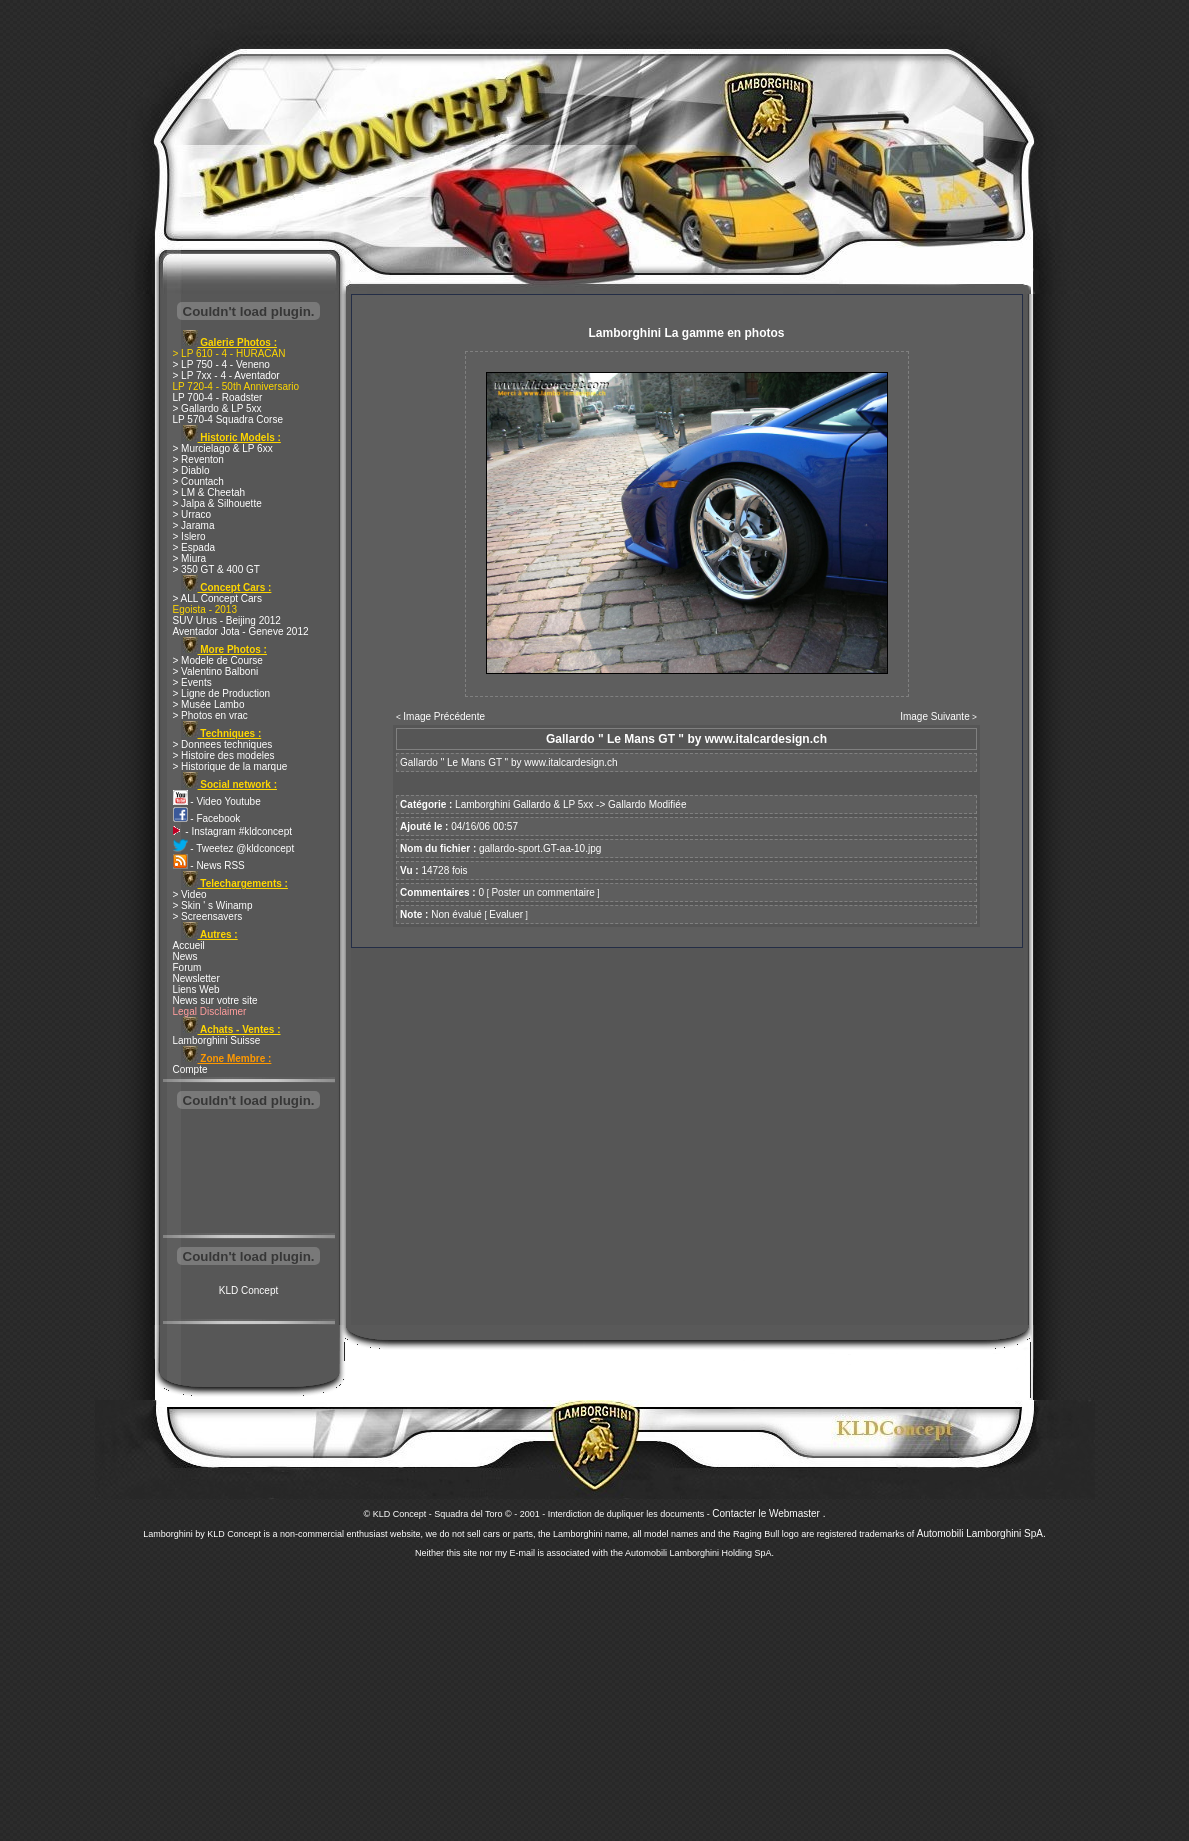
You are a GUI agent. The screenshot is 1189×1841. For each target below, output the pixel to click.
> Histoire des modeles (224, 755)
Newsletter (196, 978)
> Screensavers (208, 916)
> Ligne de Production (222, 693)
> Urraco (192, 514)
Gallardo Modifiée (647, 804)
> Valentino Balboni (216, 671)
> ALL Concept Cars (217, 598)
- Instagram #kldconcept (233, 831)
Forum (187, 967)
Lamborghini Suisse (217, 1040)
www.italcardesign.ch (570, 762)
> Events (192, 682)
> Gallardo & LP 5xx (217, 408)
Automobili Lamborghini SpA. (981, 1533)
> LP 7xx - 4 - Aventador (226, 375)
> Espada (194, 547)
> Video (190, 894)
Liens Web (196, 989)
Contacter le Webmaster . (768, 1513)
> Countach (198, 481)
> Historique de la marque (230, 766)
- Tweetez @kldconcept (234, 848)
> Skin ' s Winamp (213, 905)
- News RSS (209, 865)
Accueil (189, 945)
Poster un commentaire (542, 892)
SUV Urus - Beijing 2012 (227, 620)
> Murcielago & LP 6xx (223, 448)
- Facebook (207, 818)
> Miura (190, 558)
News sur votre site (215, 1000)
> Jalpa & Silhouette (217, 503)
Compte (190, 1069)
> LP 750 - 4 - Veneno (221, 364)
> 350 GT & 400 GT (216, 569)
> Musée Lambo (209, 704)
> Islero (189, 536)
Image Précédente (444, 716)
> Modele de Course (218, 660)
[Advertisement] (249, 1174)
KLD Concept (248, 1290)
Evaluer (506, 914)
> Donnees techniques (223, 744)
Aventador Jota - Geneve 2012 (241, 631)
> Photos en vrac (210, 715)
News (185, 956)
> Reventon (198, 459)
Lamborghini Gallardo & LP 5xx (524, 804)
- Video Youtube (217, 801)
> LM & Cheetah (209, 492)
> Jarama (194, 525)
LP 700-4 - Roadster (218, 397)
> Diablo (191, 470)
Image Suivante (935, 716)
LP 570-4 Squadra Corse (228, 419)
